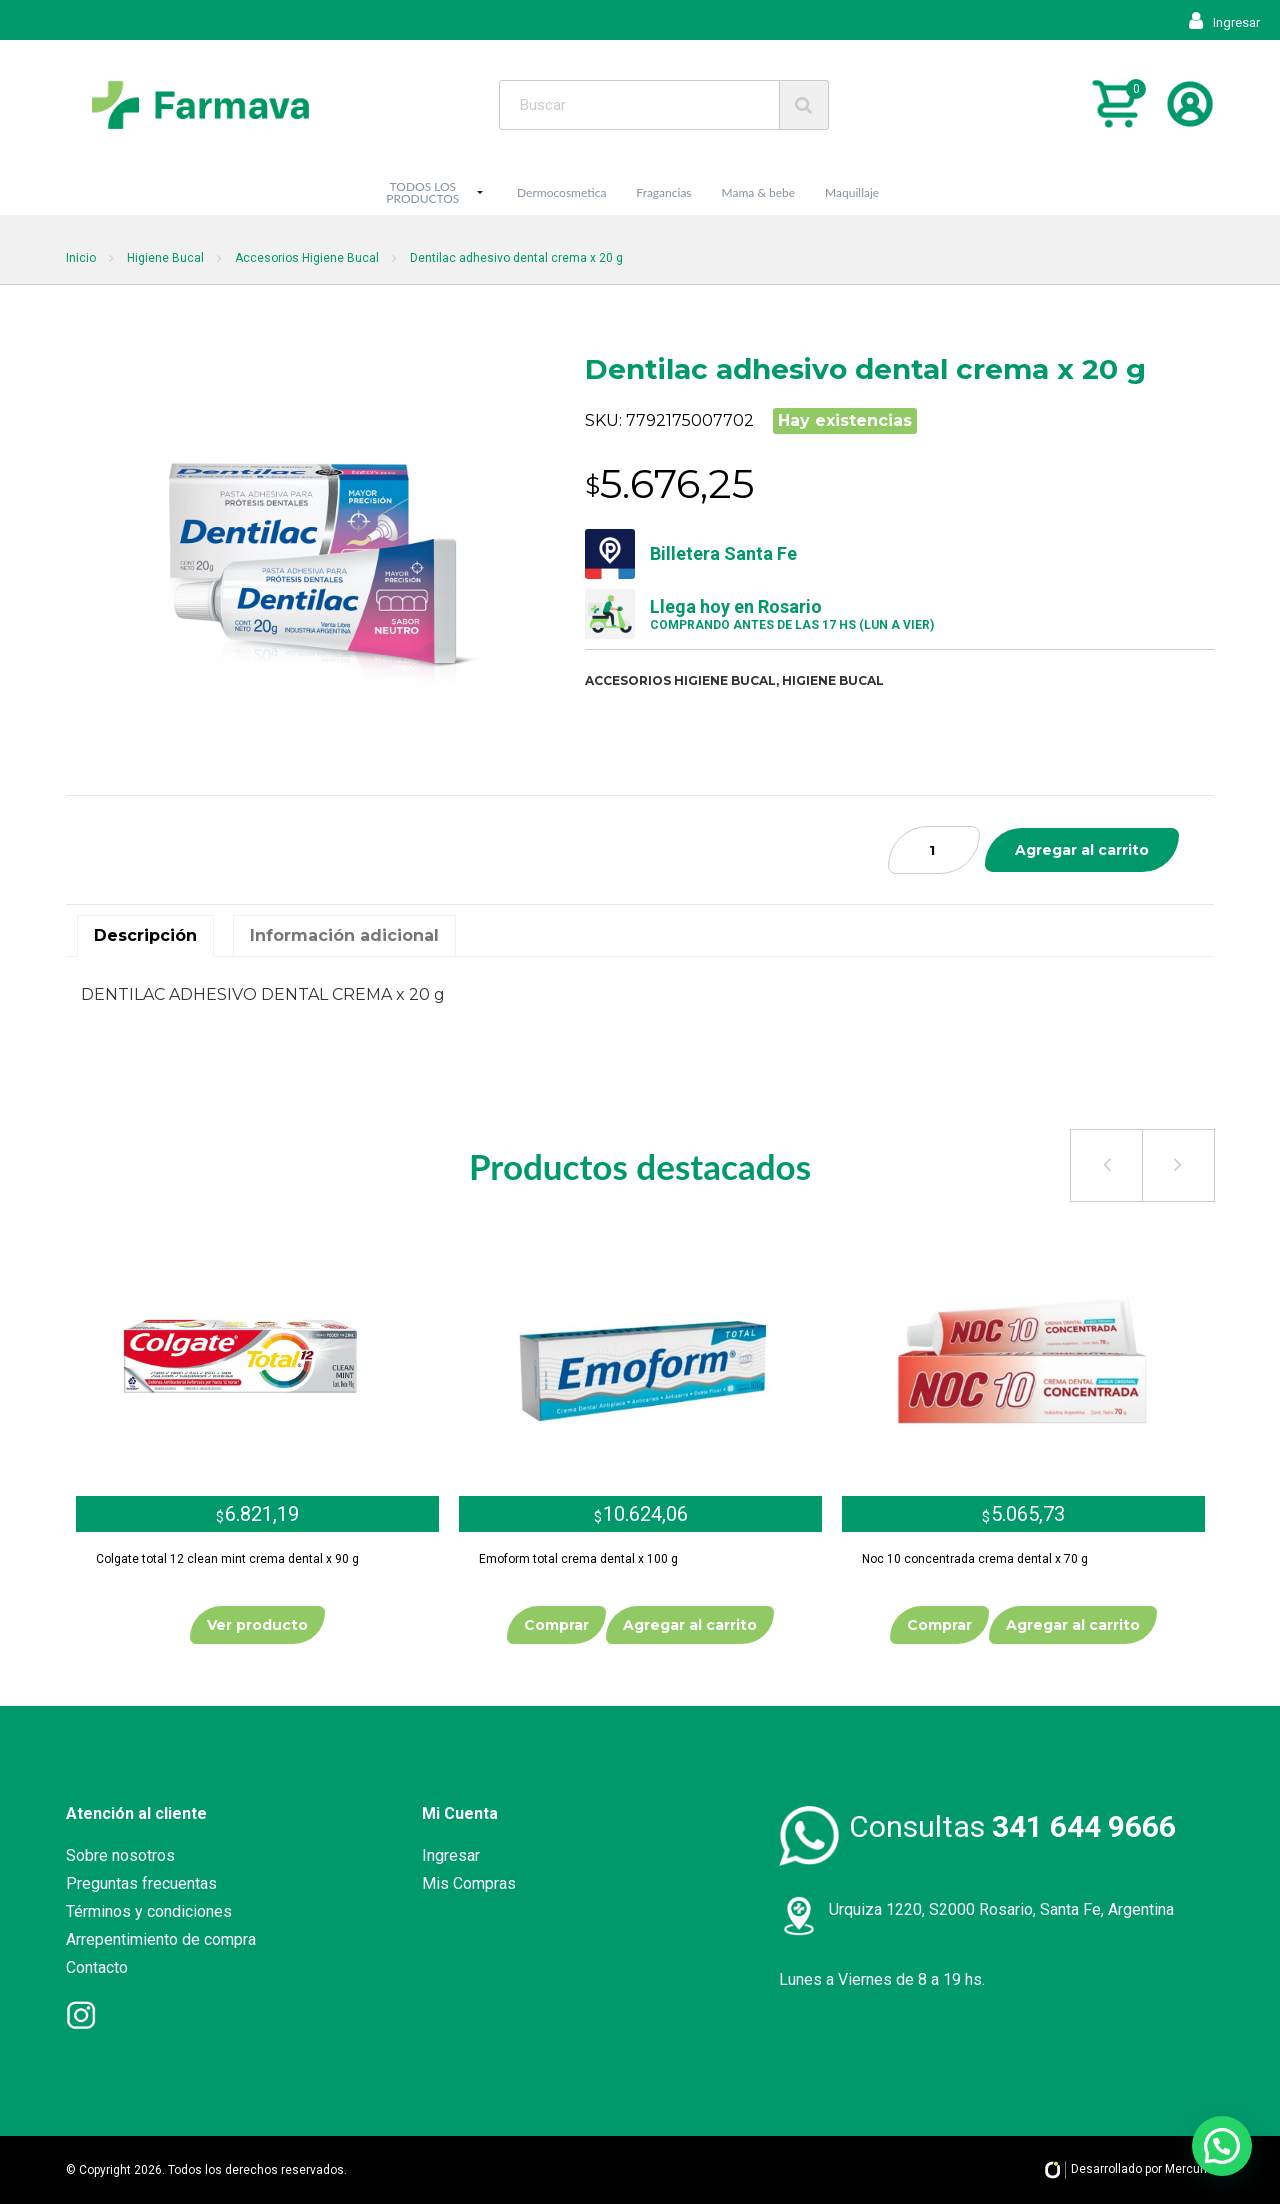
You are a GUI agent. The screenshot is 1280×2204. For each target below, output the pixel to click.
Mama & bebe (759, 192)
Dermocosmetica (561, 192)
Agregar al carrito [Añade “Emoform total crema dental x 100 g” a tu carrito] (690, 1625)
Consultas (1012, 1826)
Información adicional (344, 935)
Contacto (97, 1967)
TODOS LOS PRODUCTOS (422, 192)
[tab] (145, 936)
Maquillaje (852, 192)
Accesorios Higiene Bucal (307, 258)
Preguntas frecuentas (141, 1883)
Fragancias (663, 192)
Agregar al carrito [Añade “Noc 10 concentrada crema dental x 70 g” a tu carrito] (1073, 1625)
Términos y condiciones (149, 1911)
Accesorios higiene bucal (680, 680)
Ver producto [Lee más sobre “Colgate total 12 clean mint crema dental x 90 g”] (257, 1625)
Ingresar (1224, 22)
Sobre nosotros (120, 1855)
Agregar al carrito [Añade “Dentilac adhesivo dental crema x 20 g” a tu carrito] (1082, 850)
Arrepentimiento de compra (161, 1939)
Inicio (81, 258)
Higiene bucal (833, 680)
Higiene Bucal (165, 258)
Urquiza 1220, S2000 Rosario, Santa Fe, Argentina (1001, 1909)
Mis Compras (469, 1883)
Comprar (556, 1625)
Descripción (145, 935)
